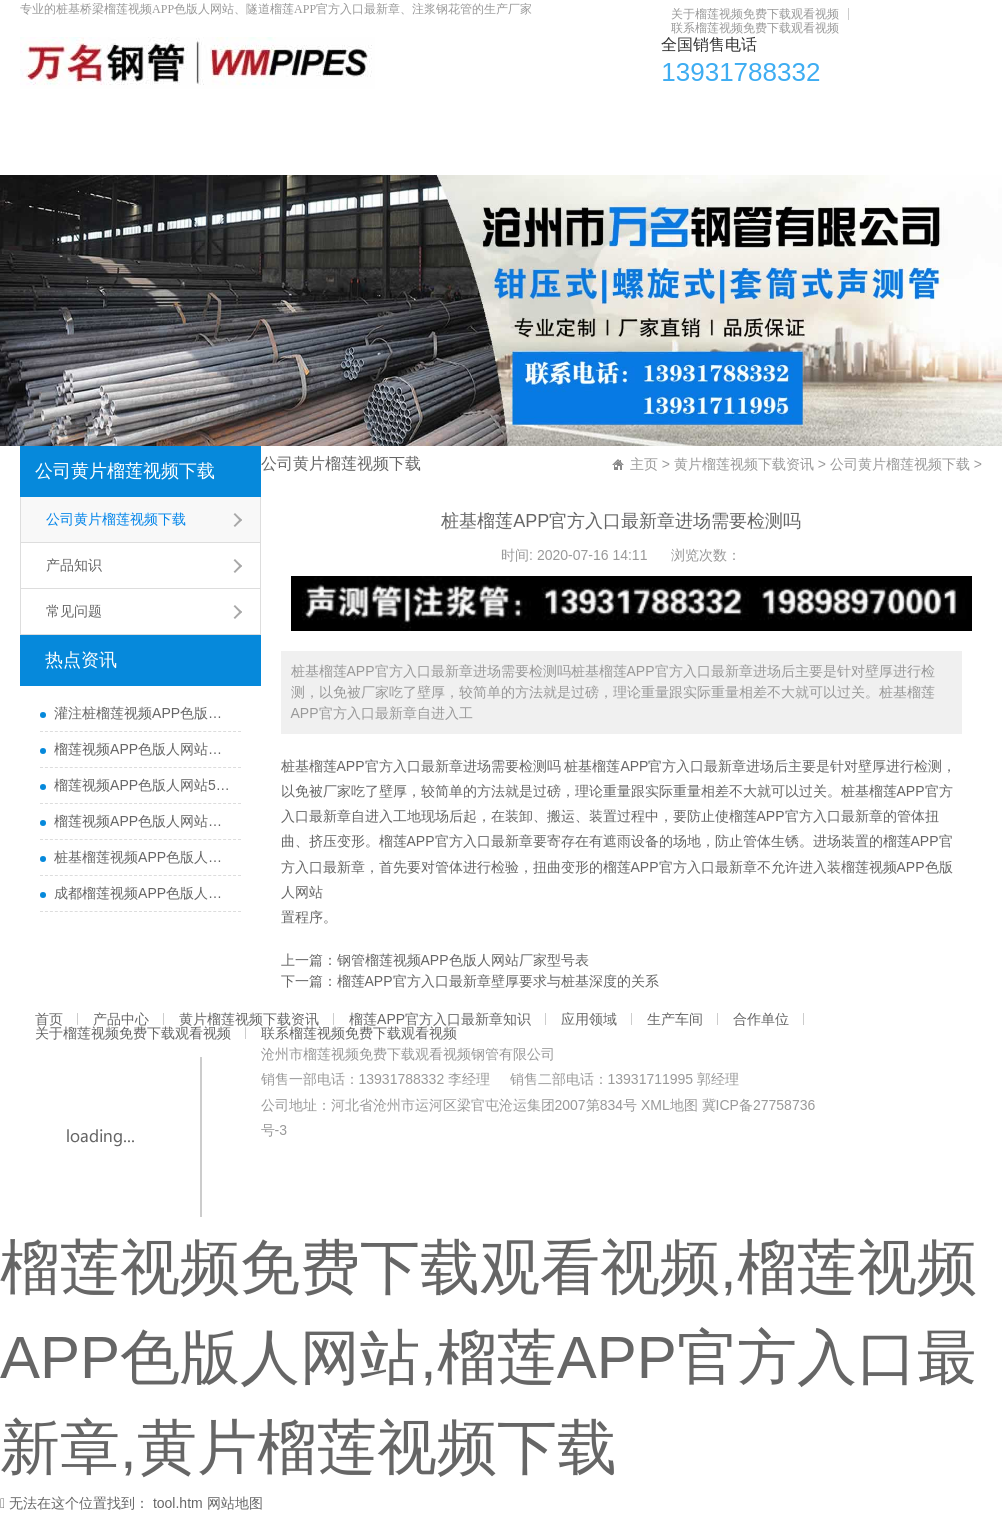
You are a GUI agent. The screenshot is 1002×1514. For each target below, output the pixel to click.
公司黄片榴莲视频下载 (125, 471)
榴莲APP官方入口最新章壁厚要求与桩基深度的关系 (498, 981)
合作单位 (904, 114)
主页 (644, 464)
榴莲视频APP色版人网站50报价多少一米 (142, 785)
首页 (58, 114)
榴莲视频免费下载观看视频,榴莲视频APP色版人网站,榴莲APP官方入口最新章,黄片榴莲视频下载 (488, 1357)
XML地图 (669, 1105)
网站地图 (235, 1503)
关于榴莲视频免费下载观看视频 (755, 14)
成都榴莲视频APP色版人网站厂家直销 (142, 893)
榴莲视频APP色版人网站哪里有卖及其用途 (142, 749)
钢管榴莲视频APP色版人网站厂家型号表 (463, 960)
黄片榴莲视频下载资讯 (300, 114)
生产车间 (798, 114)
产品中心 (149, 114)
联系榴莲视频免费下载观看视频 (755, 28)
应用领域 (692, 114)
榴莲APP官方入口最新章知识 (518, 114)
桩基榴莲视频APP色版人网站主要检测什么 (142, 857)
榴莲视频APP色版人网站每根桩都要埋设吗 (142, 821)
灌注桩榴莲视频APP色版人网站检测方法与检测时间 (142, 713)
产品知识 (74, 565)
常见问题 (74, 611)
